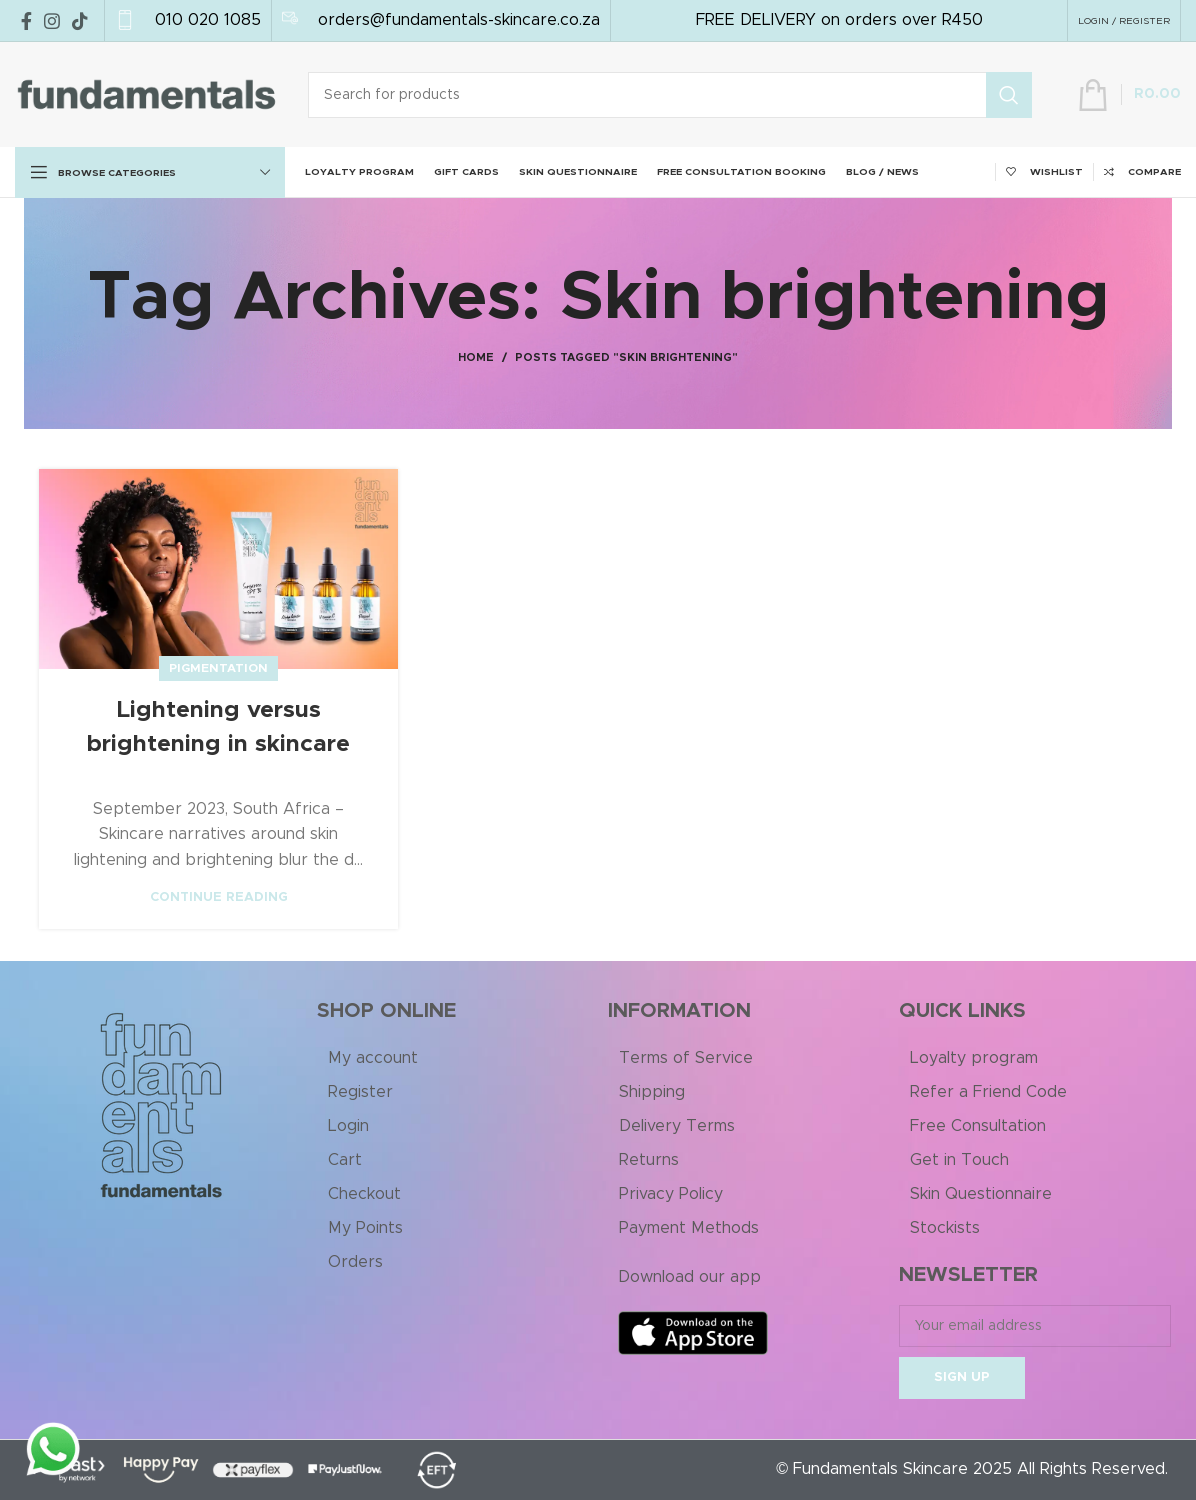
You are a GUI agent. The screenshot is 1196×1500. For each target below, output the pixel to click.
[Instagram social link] (52, 21)
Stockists (945, 1228)
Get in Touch (959, 1160)
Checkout (364, 1194)
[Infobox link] (188, 20)
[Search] (670, 95)
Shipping (652, 1092)
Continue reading (219, 897)
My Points (365, 1228)
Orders (355, 1262)
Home (476, 357)
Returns (649, 1160)
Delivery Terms (677, 1126)
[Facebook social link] (26, 21)
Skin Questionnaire (981, 1194)
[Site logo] (146, 94)
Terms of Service (686, 1058)
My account (373, 1058)
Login (348, 1126)
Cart (345, 1160)
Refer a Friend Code (988, 1092)
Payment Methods (689, 1228)
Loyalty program (974, 1058)
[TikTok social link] (80, 21)
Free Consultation (978, 1126)
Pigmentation (218, 668)
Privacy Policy (671, 1194)
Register (360, 1092)
